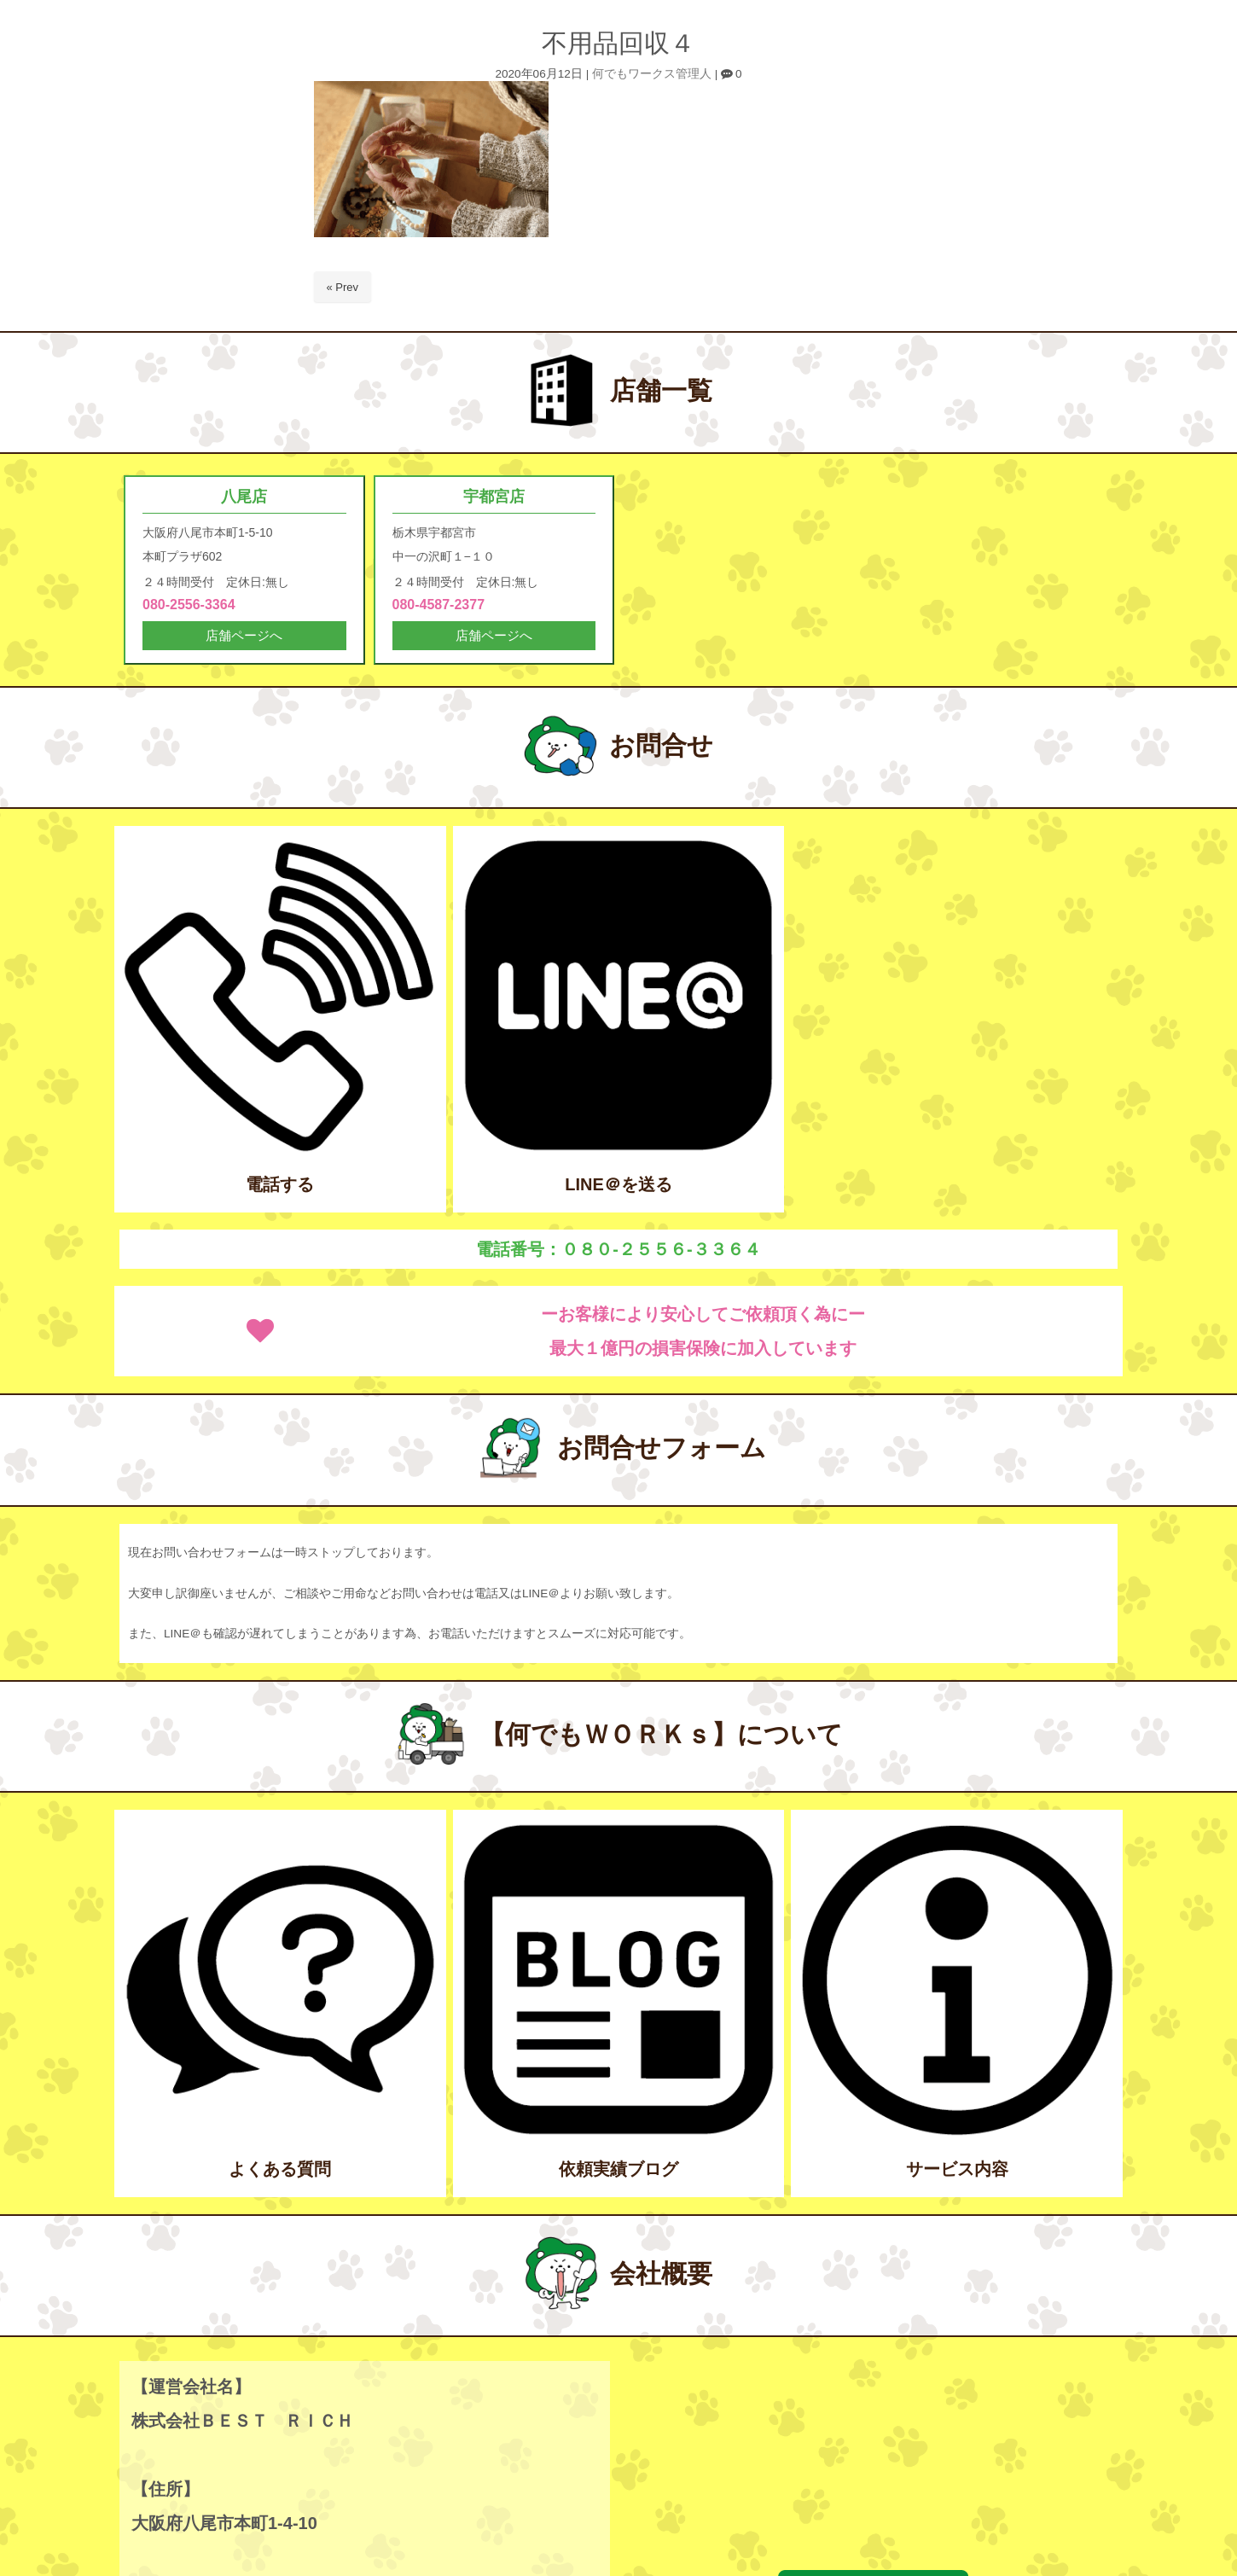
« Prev (343, 287)
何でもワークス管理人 (651, 73)
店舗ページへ (244, 637)
